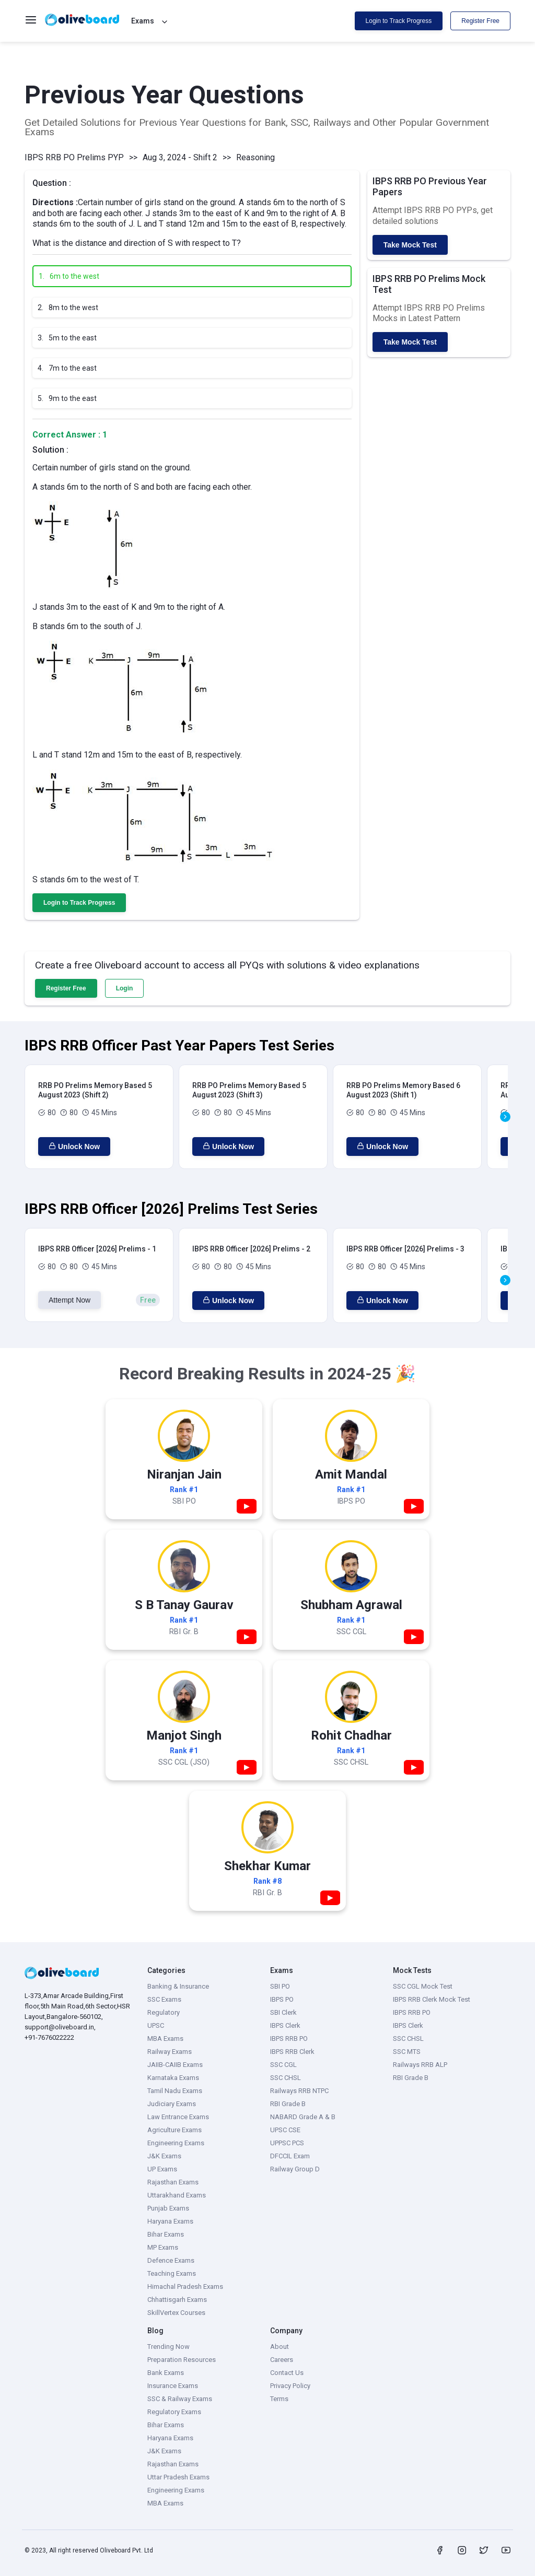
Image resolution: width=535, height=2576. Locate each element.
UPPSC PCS (287, 2143)
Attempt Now (69, 1300)
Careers (281, 2360)
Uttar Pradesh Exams (178, 2477)
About (279, 2346)
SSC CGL (283, 2065)
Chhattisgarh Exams (177, 2299)
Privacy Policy (290, 2386)
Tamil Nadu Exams (174, 2091)
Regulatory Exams (174, 2412)
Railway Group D (295, 2169)
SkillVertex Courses (176, 2313)
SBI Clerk (283, 2012)
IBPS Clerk (285, 2025)
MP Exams (162, 2247)
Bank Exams (165, 2373)
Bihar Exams (165, 2234)
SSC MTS (407, 2051)
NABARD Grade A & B (302, 2117)
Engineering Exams (175, 2143)
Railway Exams (169, 2051)
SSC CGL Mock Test (422, 1986)
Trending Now (168, 2346)
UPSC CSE (285, 2130)
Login (124, 988)
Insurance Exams (172, 2386)
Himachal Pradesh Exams (185, 2286)
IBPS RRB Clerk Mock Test (431, 1999)
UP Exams (162, 2169)
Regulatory (163, 2012)
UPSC (155, 2025)
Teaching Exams (171, 2273)
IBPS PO (282, 1999)
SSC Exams (164, 1999)
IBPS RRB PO (289, 2038)
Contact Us (287, 2373)
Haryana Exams (170, 2221)
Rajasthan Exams (173, 2182)
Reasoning (255, 157)
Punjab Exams (168, 2208)
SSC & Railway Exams (179, 2399)
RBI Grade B (288, 2104)
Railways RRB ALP (420, 2065)
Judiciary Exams (171, 2104)
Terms (279, 2399)
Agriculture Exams (174, 2130)
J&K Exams (164, 2156)
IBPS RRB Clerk (292, 2051)
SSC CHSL (285, 2078)
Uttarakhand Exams (176, 2195)
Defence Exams (170, 2260)
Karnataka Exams (173, 2078)
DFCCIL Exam (290, 2156)
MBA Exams (165, 2038)
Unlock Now (74, 1146)
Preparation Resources (181, 2360)
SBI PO (280, 1986)
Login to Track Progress (399, 21)
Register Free (480, 21)
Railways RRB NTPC (299, 2091)
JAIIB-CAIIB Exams (175, 2065)
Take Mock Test (410, 245)
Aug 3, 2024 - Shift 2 (180, 157)
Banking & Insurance (178, 1986)
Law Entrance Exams (178, 2117)
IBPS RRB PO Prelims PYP (74, 157)
